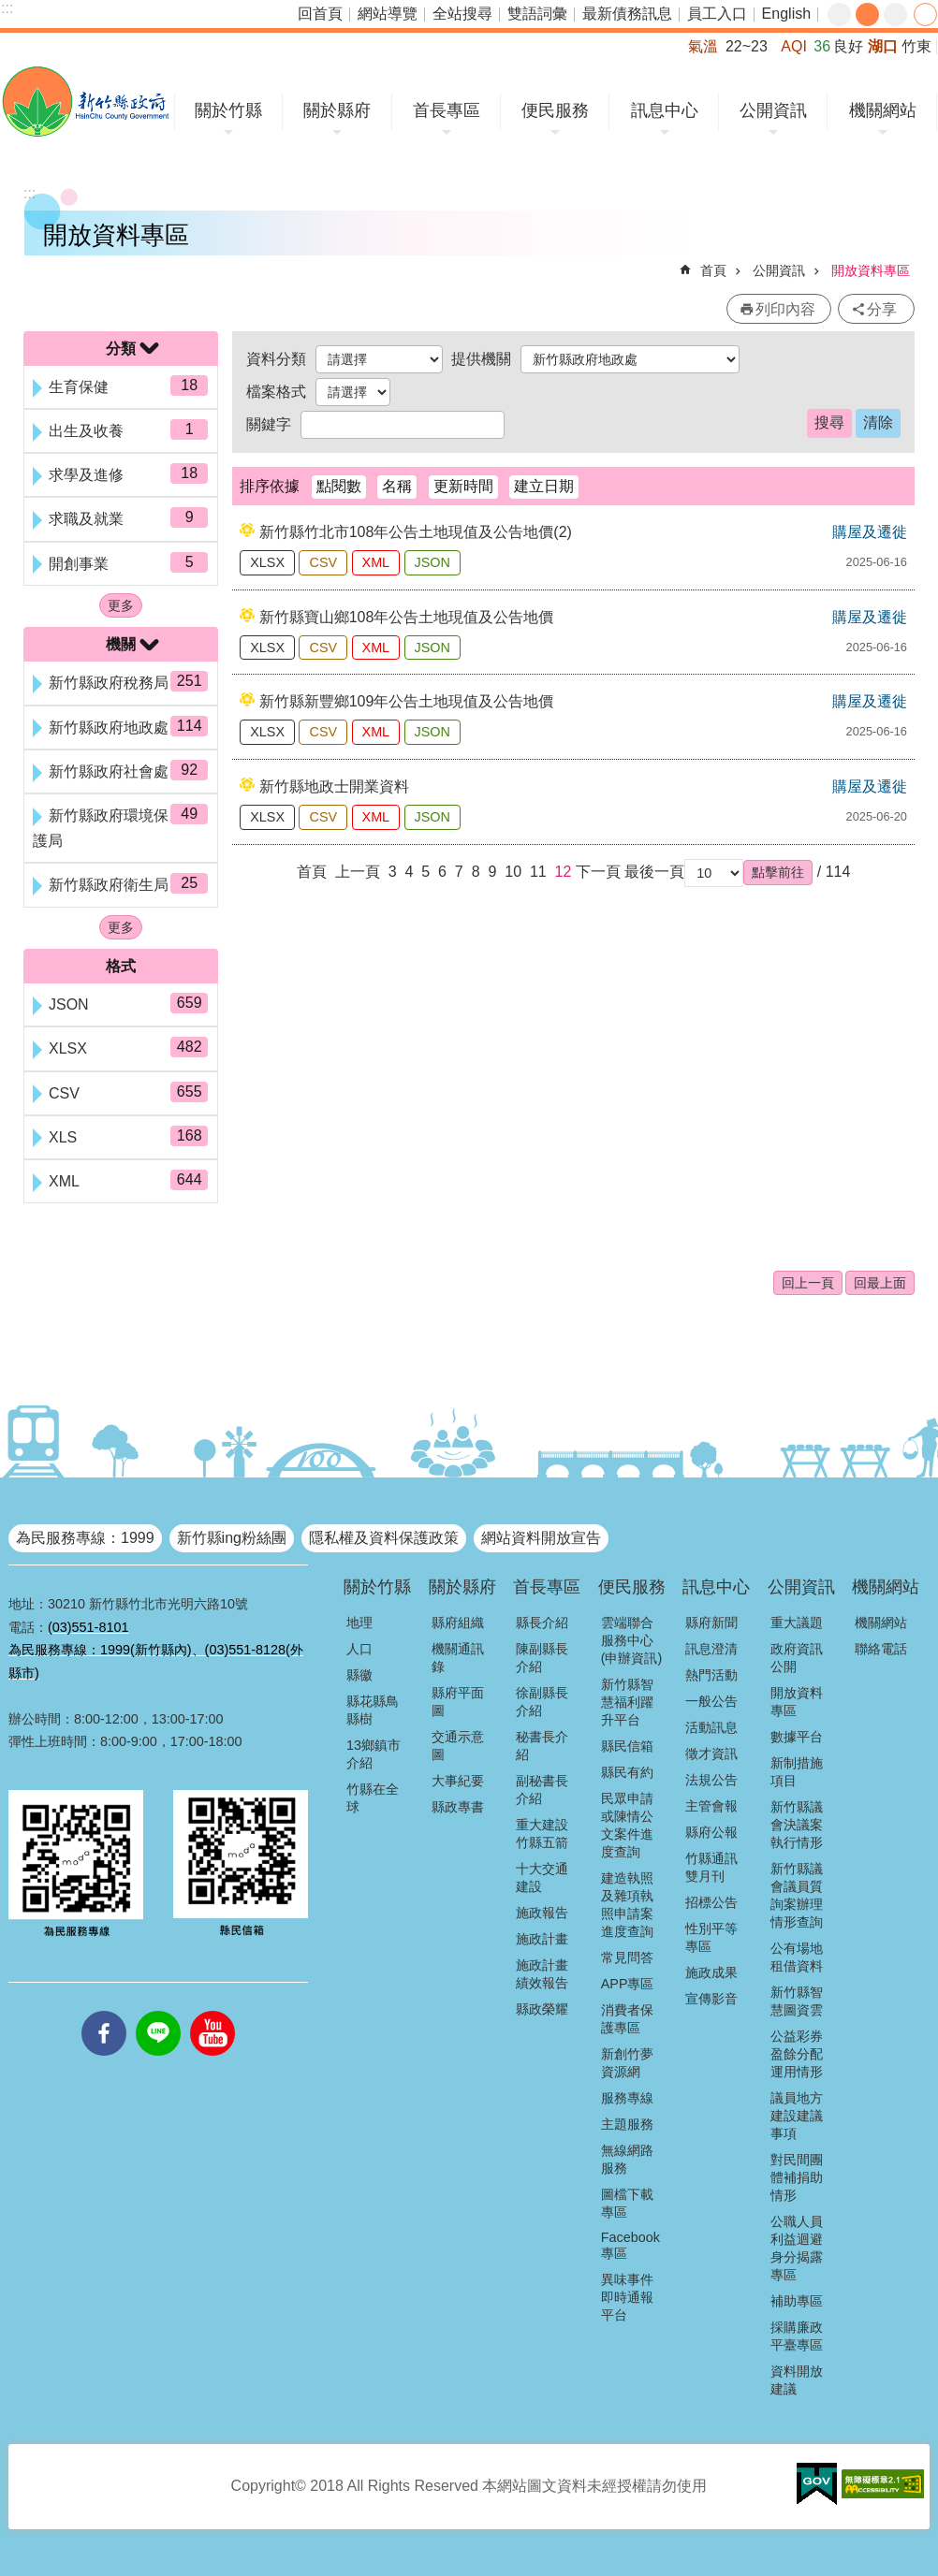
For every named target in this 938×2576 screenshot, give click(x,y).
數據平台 (796, 1736)
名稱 (397, 486)
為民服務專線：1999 (85, 1538)
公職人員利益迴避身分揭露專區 (796, 2248)
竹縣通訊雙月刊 (711, 1867)
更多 (121, 605)
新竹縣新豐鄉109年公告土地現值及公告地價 (406, 701)
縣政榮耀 (542, 2008)
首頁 (713, 270)
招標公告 (711, 1902)
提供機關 (481, 359)
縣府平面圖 (458, 1701)
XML (376, 562)
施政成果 (711, 1972)
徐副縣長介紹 (542, 1701)
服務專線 (627, 2097)
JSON (432, 562)
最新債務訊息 (627, 14)
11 (538, 872)
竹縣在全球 (372, 1798)
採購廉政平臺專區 (796, 2336)
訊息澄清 (711, 1648)
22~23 (746, 46)
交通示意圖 (458, 1745)
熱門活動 (711, 1674)
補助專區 (796, 2300)
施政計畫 (542, 1938)
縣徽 (359, 1674)
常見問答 (627, 1957)
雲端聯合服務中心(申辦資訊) (632, 1640)
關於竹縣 (228, 110)
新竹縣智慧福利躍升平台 (627, 1702)
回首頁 (320, 14)
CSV (323, 562)
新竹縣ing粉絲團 (231, 1538)
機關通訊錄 (458, 1657)
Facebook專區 (630, 2245)
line (158, 2011)
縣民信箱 (627, 1746)
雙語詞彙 (537, 14)
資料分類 (276, 359)
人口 (359, 1648)
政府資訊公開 (796, 1657)
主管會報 (711, 1805)
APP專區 (627, 1983)
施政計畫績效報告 (542, 1973)
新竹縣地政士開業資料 (334, 786)
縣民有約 (627, 1772)
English (786, 14)
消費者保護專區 (627, 2018)
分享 (925, 14)
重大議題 (796, 1622)
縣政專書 (458, 1806)
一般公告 (711, 1701)
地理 (359, 1622)
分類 (121, 349)
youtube (212, 2011)
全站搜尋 (462, 14)
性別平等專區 (711, 1937)
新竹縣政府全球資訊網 (85, 101)
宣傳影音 (711, 1998)
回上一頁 (808, 1282)
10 (513, 872)
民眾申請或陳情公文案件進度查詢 (627, 1825)
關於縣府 (337, 110)
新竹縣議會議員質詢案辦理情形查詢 (796, 1895)
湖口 (883, 46)
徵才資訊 (711, 1753)
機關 (121, 644)
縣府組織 (458, 1622)
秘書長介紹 (542, 1745)
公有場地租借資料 (796, 1957)
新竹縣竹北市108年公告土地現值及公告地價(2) (415, 532)
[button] (778, 872)
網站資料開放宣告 (541, 1538)
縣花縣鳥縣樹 (372, 1710)
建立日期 (544, 486)
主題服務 (627, 2124)
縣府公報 (711, 1832)
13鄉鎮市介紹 (373, 1754)
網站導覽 (388, 14)
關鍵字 (268, 424)
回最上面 (880, 1282)
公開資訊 (773, 110)
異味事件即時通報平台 (627, 2297)
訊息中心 (664, 110)
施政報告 (542, 1912)
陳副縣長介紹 (542, 1657)
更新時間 (463, 486)
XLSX (267, 562)
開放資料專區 (870, 270)
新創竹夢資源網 (627, 2062)
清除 (878, 422)
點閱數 (338, 486)
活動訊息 (711, 1727)
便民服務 (555, 110)
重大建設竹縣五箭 (542, 1833)
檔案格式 (276, 392)
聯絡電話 (881, 1648)
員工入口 (717, 14)
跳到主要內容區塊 (9, 9)
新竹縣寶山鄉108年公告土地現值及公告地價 (406, 617)
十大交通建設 (542, 1877)
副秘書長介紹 (542, 1789)
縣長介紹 (542, 1622)
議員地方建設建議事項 (796, 2115)
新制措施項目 (796, 1771)
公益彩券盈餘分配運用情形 (796, 2054)
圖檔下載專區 (627, 2203)
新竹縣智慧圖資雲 (796, 2001)
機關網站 (882, 110)
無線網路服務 (627, 2159)
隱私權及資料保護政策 (384, 1538)
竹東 (916, 46)
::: (7, 8)
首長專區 (446, 110)
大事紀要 (458, 1780)
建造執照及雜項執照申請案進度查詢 (627, 1904)
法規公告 (711, 1779)
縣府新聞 (711, 1622)
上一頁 (357, 872)
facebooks (104, 2011)
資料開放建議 (796, 2380)
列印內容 (785, 309)
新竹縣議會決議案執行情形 (796, 1824)
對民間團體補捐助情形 (796, 2177)
